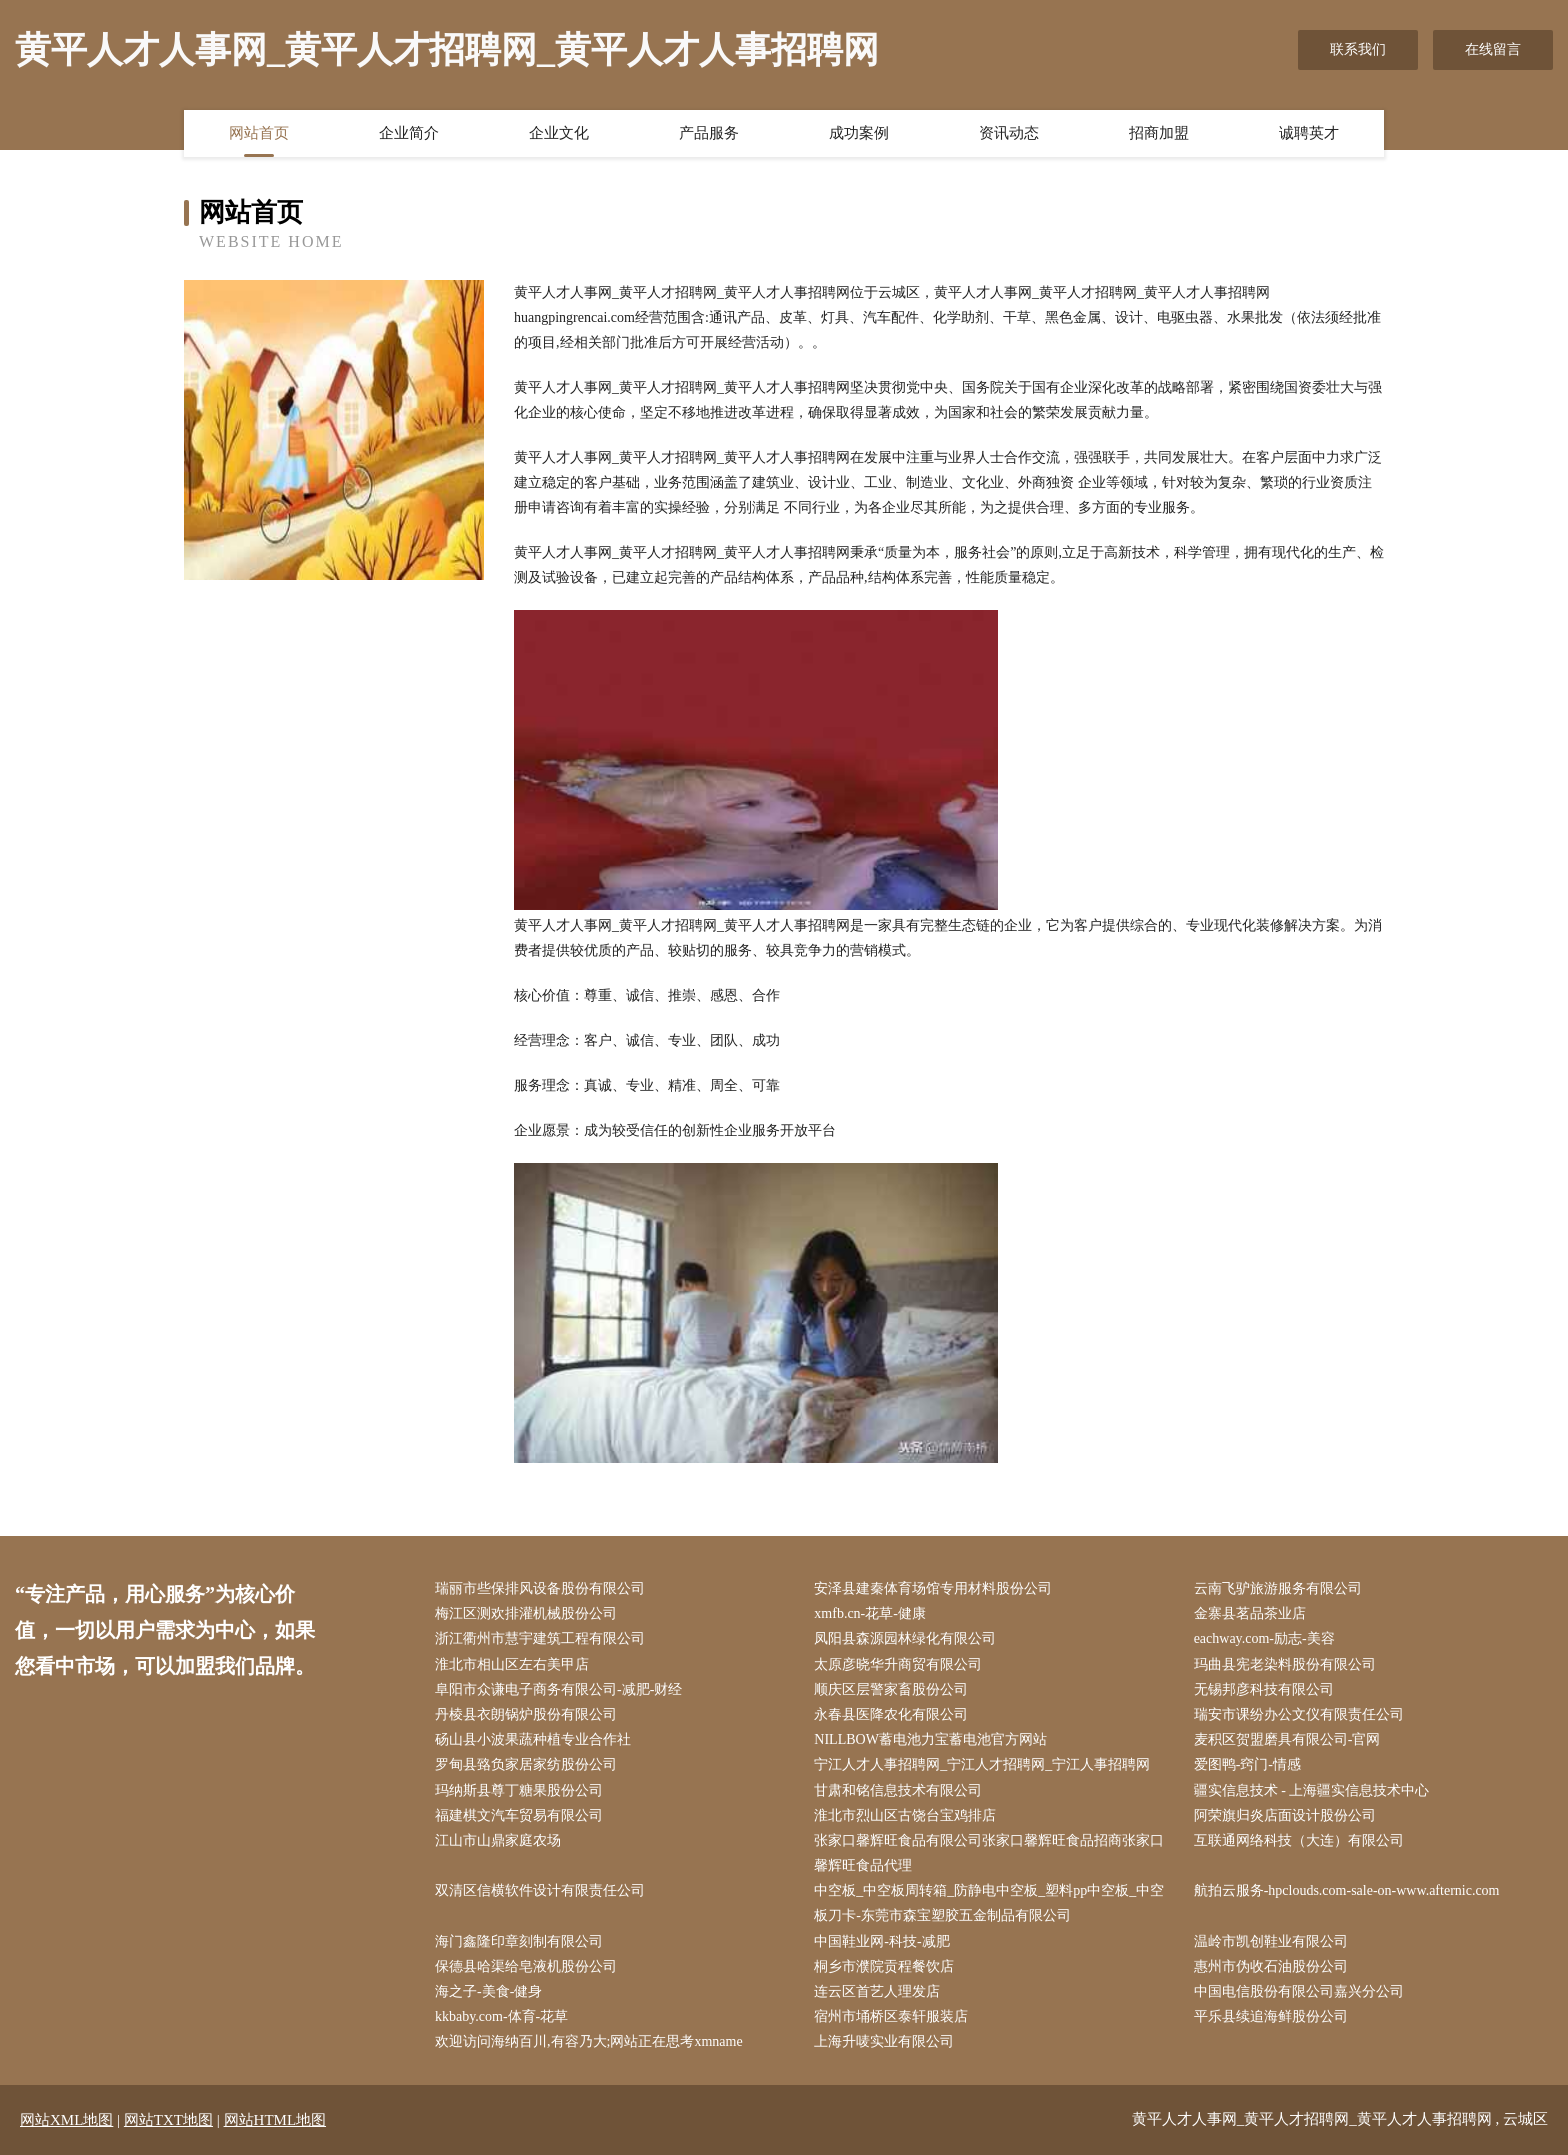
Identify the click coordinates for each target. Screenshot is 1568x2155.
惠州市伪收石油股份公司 (1271, 1966)
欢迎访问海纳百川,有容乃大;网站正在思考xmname (589, 2041)
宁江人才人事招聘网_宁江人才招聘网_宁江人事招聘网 (982, 1764)
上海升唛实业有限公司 (884, 2041)
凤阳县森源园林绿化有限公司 (905, 1638)
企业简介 (409, 133)
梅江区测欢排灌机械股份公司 (526, 1613)
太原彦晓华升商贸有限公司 (898, 1664)
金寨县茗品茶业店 (1250, 1613)
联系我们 (1358, 49)
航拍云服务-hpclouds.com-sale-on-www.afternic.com (1347, 1890)
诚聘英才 (1309, 133)
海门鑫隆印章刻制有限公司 (519, 1941)
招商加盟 (1159, 133)
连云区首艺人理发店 (877, 1991)
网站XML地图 (66, 2120)
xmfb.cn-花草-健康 (870, 1613)
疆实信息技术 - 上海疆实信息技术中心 (1312, 1790)
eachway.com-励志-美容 (1264, 1638)
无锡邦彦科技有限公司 (1264, 1689)
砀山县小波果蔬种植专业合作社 (533, 1739)
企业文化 (559, 133)
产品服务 (709, 133)
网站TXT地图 (168, 2120)
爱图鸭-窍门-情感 (1247, 1764)
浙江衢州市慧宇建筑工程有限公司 (540, 1638)
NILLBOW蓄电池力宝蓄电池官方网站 (930, 1739)
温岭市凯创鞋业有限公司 (1271, 1941)
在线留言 (1493, 49)
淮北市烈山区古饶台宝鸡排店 (905, 1815)
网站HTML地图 (275, 2120)
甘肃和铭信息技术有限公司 (898, 1790)
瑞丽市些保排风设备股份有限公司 (540, 1588)
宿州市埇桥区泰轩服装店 (891, 2016)
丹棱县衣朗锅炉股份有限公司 (526, 1714)
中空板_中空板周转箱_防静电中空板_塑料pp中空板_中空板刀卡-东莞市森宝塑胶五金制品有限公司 (989, 1903)
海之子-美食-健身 (488, 1991)
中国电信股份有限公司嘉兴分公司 (1299, 1991)
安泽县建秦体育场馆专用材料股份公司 (933, 1588)
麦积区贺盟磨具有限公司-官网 (1287, 1739)
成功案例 (859, 133)
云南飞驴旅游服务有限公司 (1278, 1588)
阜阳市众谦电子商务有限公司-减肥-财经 (558, 1689)
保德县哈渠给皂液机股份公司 (526, 1966)
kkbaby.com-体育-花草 (501, 2016)
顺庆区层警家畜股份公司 (891, 1689)
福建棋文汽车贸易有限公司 (519, 1815)
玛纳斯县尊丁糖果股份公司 (519, 1790)
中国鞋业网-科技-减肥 (881, 1941)
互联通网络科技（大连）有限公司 (1299, 1840)
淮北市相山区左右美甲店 (512, 1664)
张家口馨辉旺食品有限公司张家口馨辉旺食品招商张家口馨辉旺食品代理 (989, 1853)
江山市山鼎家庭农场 (498, 1840)
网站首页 (259, 133)
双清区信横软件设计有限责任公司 (540, 1890)
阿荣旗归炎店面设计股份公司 (1285, 1815)
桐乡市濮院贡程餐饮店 (884, 1966)
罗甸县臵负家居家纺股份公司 (526, 1764)
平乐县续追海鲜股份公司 (1271, 2016)
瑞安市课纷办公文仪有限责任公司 (1299, 1714)
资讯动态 (1009, 133)
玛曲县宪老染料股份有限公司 (1285, 1664)
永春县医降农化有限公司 (891, 1714)
